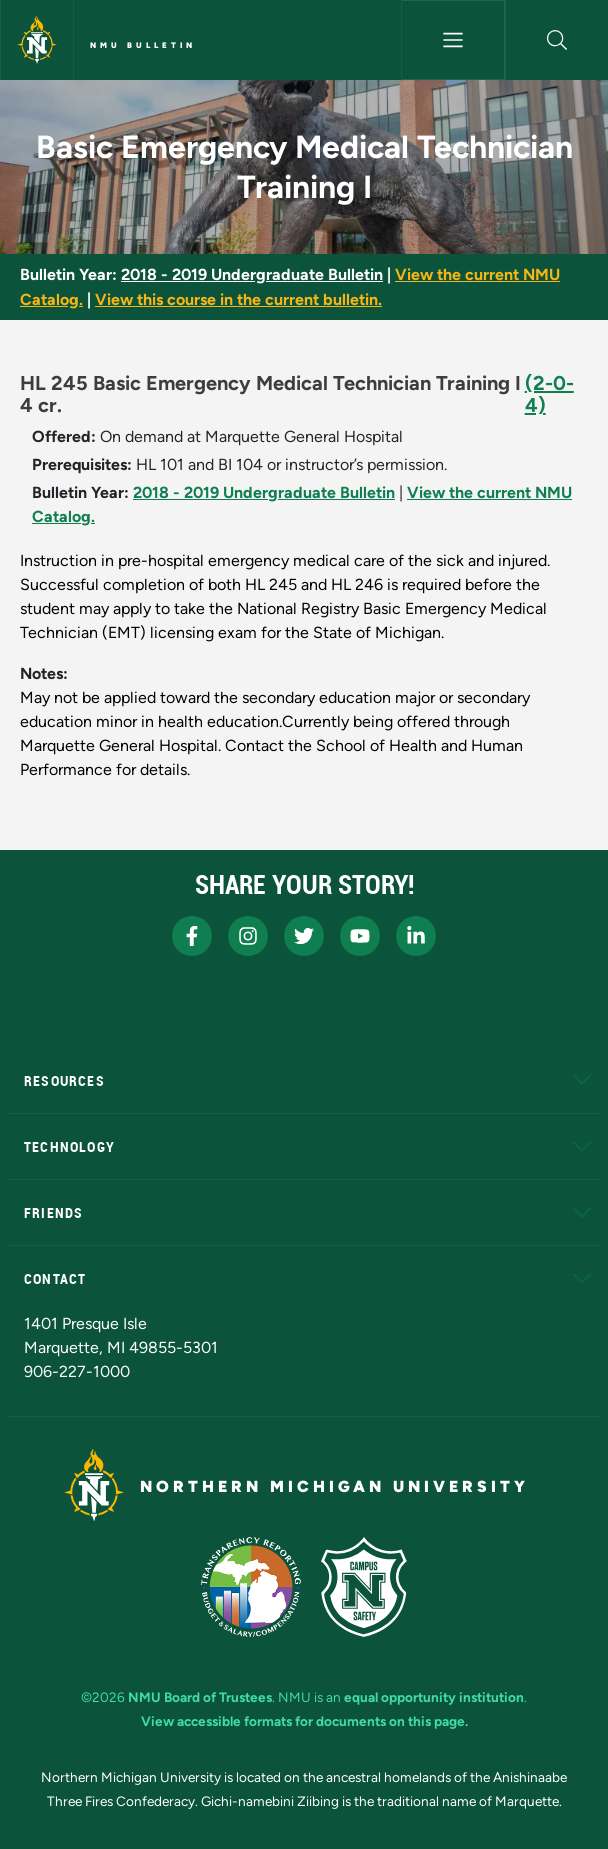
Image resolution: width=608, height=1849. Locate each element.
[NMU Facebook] (192, 936)
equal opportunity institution (434, 1697)
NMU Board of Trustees (200, 1697)
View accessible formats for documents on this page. (304, 1721)
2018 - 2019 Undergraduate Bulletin (252, 274)
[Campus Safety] (364, 1587)
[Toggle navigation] (452, 40)
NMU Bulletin (143, 45)
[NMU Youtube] (360, 936)
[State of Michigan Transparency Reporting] (251, 1587)
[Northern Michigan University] (37, 40)
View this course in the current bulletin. (238, 299)
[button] (557, 40)
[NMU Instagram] (248, 936)
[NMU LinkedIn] (416, 936)
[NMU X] (304, 936)
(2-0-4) (549, 394)
